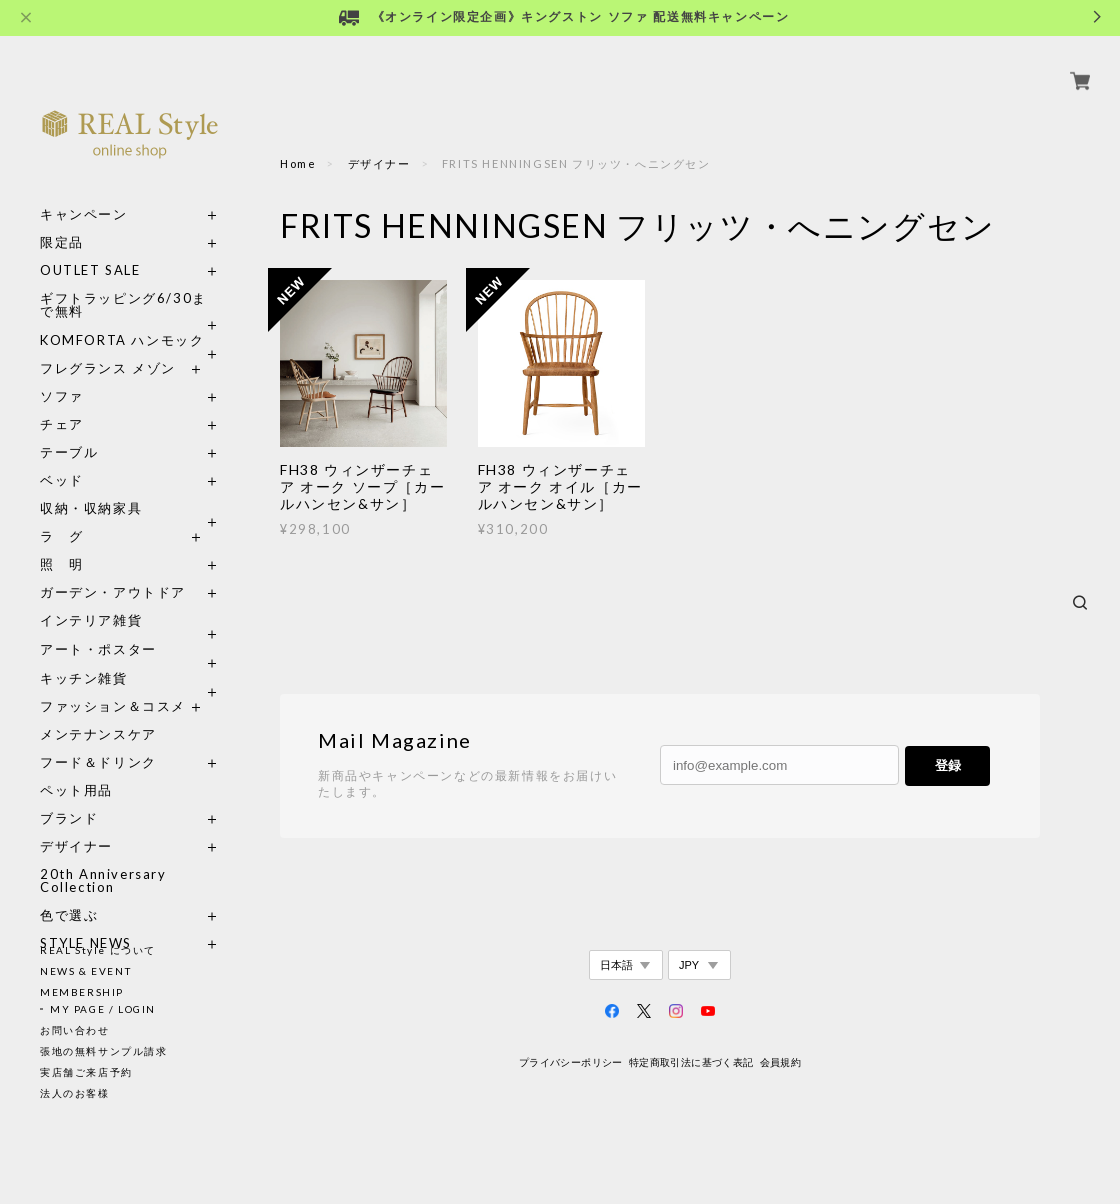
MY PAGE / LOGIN (103, 1009)
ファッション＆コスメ (113, 683)
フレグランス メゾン (108, 345)
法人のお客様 (75, 1093)
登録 (948, 765)
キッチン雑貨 (130, 655)
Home (298, 163)
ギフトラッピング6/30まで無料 (123, 282)
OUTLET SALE (90, 247)
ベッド (62, 457)
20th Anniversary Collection (103, 858)
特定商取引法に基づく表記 (691, 1062)
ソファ (98, 373)
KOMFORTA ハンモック (122, 317)
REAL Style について (98, 950)
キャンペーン (84, 191)
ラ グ (62, 513)
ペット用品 (76, 767)
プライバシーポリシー (571, 1062)
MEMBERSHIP (82, 992)
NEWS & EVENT (85, 971)
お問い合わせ (75, 1030)
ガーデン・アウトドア (113, 569)
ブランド (69, 795)
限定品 (62, 219)
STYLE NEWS (86, 920)
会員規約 (781, 1062)
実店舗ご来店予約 (86, 1072)
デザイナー (76, 823)
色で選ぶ (69, 892)
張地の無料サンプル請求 (104, 1051)
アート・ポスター (130, 626)
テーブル (69, 429)
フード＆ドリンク (98, 739)
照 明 (62, 541)
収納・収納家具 (130, 485)
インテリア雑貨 (130, 597)
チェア (69, 401)
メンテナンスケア (98, 711)
